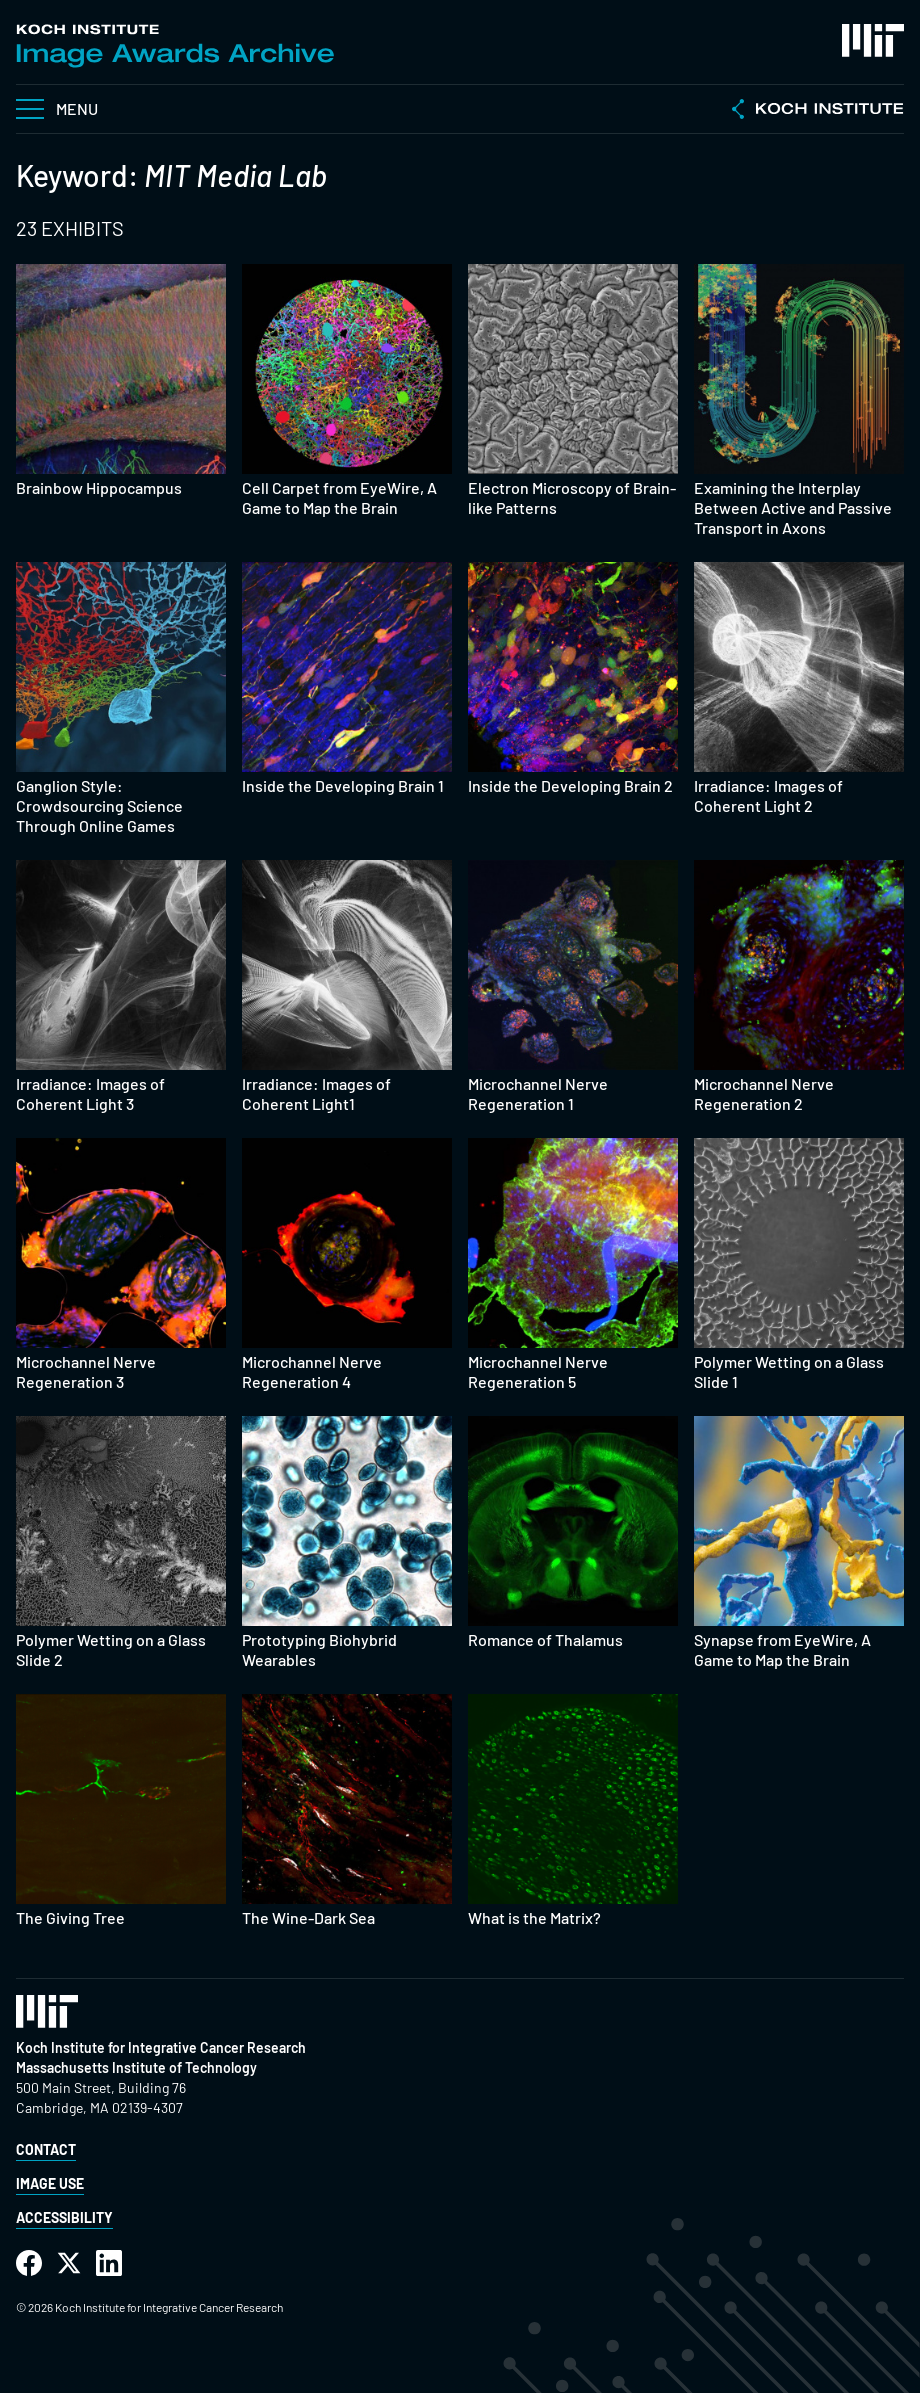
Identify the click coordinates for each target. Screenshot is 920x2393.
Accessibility (64, 2217)
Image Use (50, 2183)
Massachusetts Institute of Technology (136, 2067)
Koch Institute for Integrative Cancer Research (161, 2047)
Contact (46, 2149)
